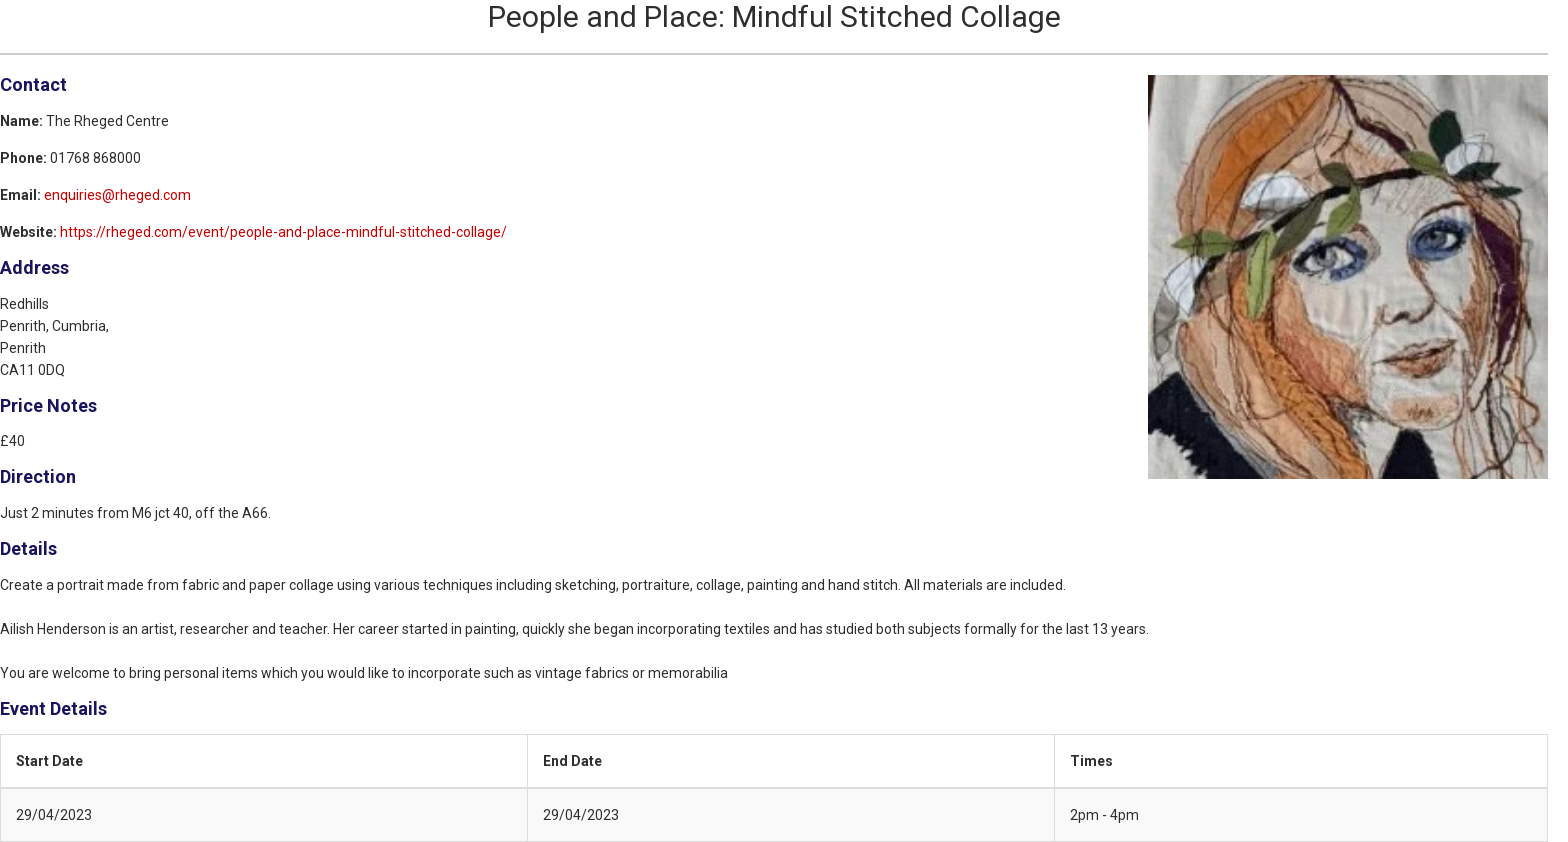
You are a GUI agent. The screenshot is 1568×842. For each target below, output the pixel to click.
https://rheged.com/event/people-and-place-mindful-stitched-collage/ (283, 232)
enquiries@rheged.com (117, 195)
